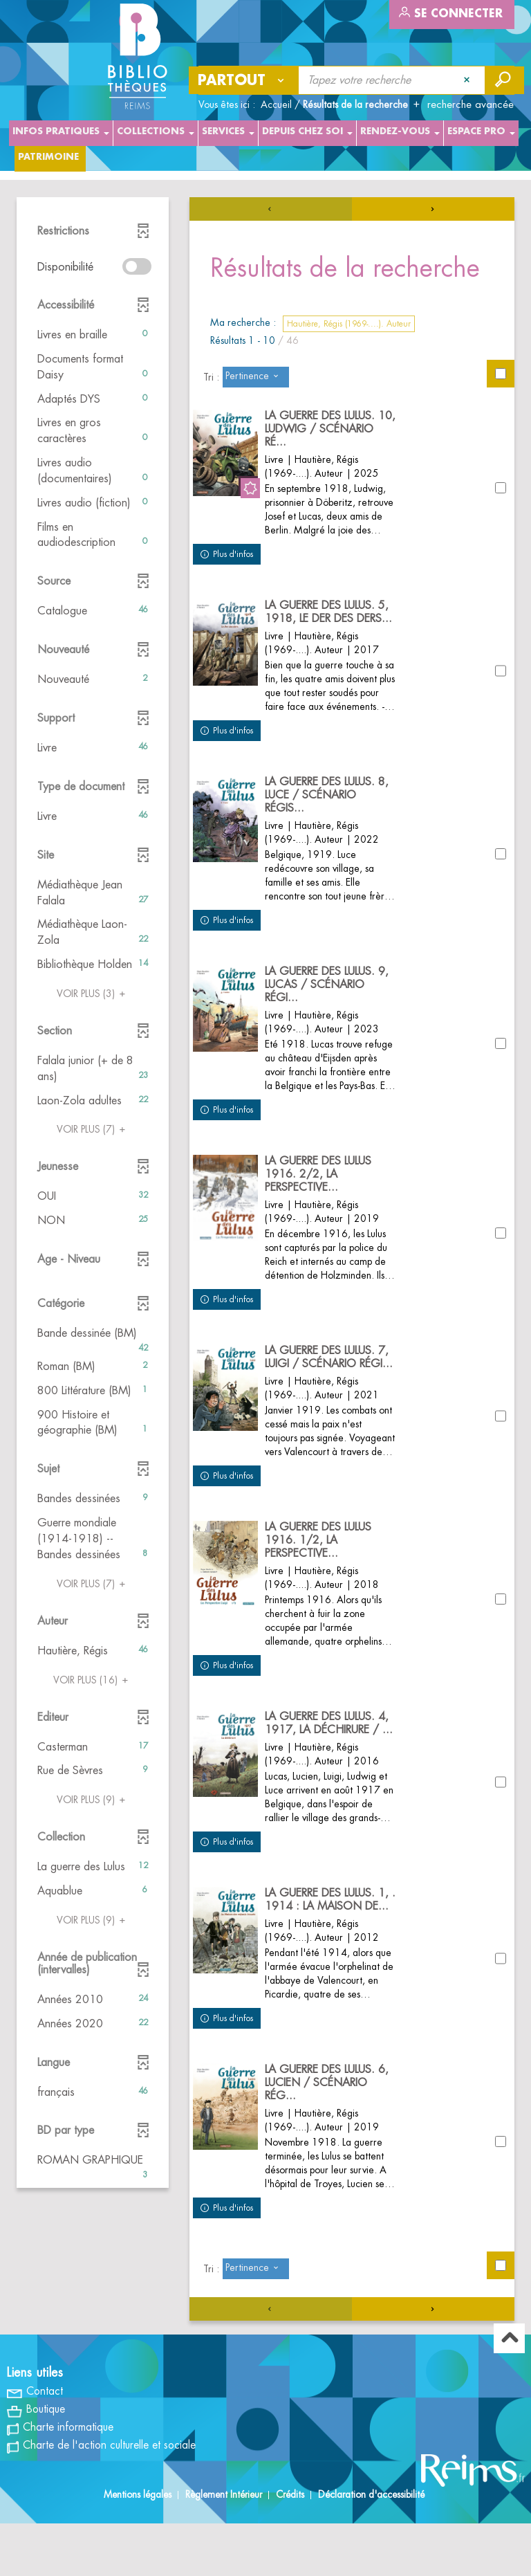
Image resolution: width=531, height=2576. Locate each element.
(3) (93, 993)
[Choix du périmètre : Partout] (244, 80)
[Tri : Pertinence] (256, 377)
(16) (92, 1680)
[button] (92, 335)
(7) (93, 1129)
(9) (93, 1800)
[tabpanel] (265, 1287)
